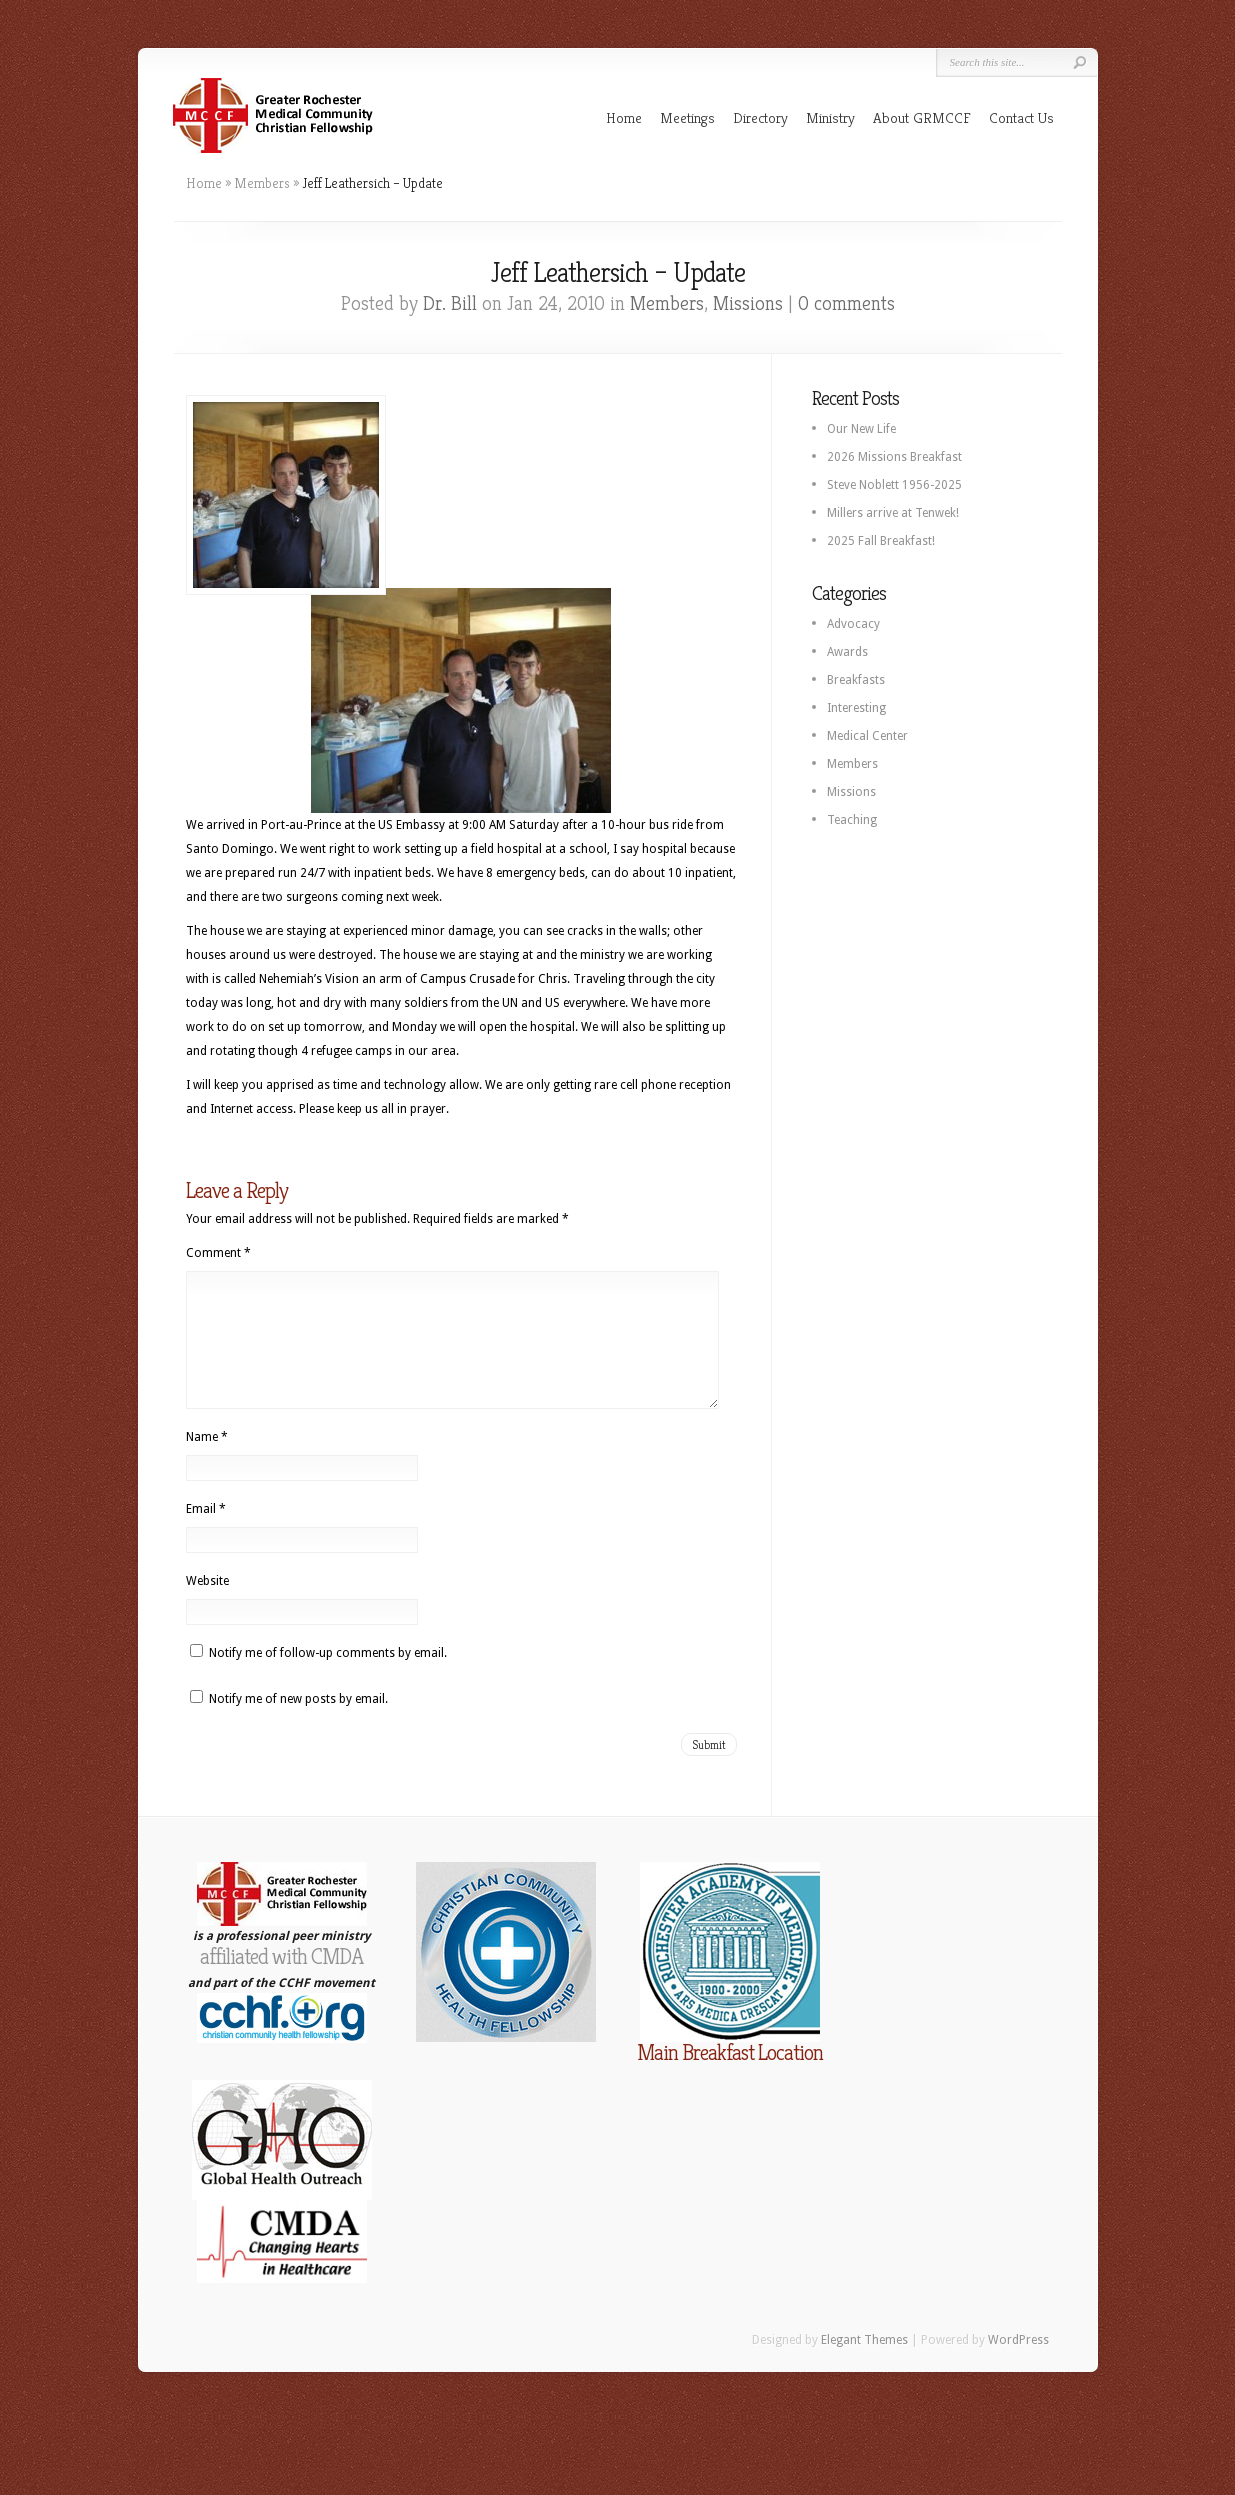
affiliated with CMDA (281, 1980)
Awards (847, 652)
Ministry (830, 117)
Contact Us (1021, 117)
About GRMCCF (922, 117)
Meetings (687, 117)
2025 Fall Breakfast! (881, 541)
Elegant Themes (864, 2364)
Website (207, 1605)
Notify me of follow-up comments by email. (328, 1677)
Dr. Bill (450, 303)
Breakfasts (856, 680)
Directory (760, 117)
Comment (218, 1253)
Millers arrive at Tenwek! (893, 513)
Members (262, 183)
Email (206, 1533)
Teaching (852, 820)
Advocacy (853, 624)
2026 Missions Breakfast (894, 457)
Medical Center (867, 736)
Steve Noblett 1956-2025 (894, 485)
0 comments (846, 303)
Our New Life (861, 429)
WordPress (1018, 2364)
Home (624, 117)
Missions (748, 303)
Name (207, 1461)
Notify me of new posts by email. (298, 1723)
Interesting (856, 708)
